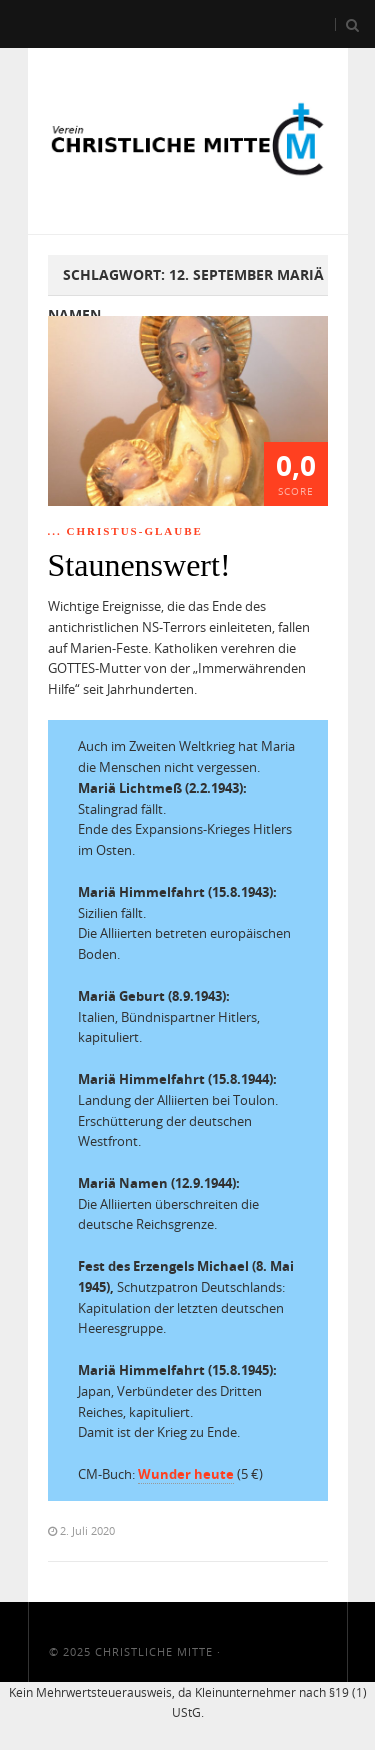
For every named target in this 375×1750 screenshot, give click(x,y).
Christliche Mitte (154, 1651)
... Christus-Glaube (125, 531)
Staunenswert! (139, 565)
